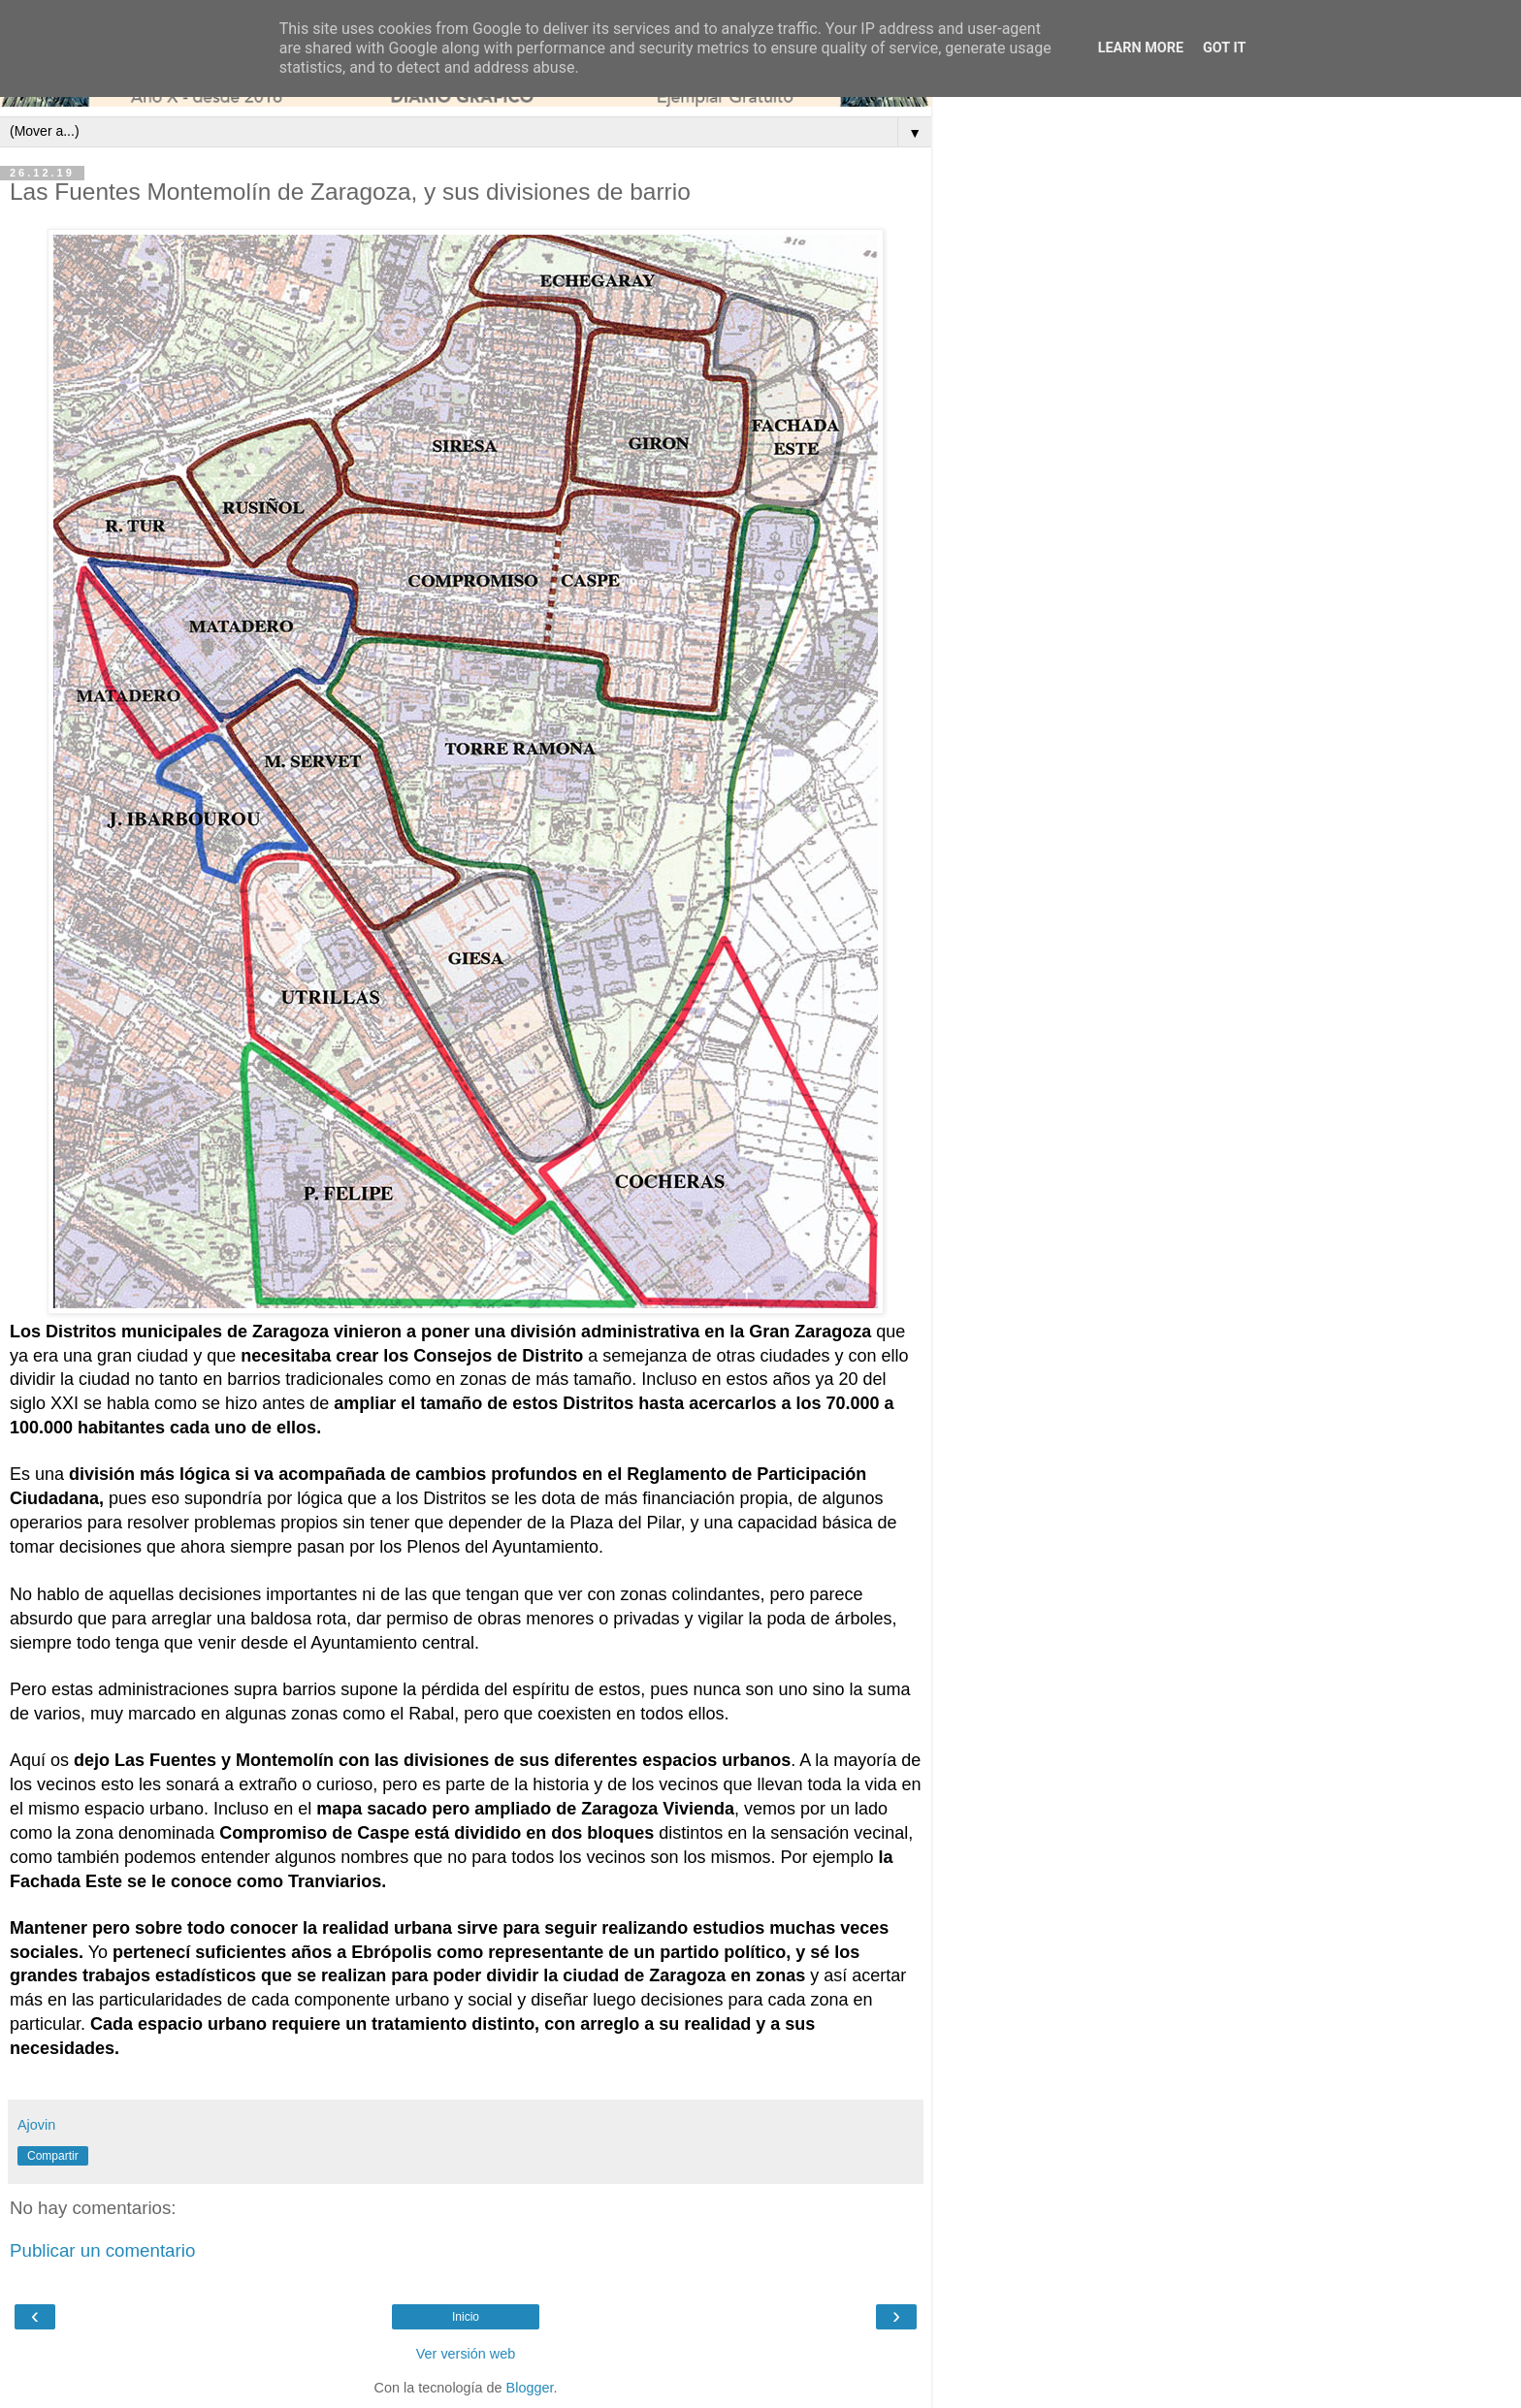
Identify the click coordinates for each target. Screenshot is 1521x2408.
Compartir (53, 2156)
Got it (1224, 48)
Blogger (530, 2387)
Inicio (465, 2317)
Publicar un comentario (102, 2250)
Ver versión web (465, 2353)
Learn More (1140, 48)
